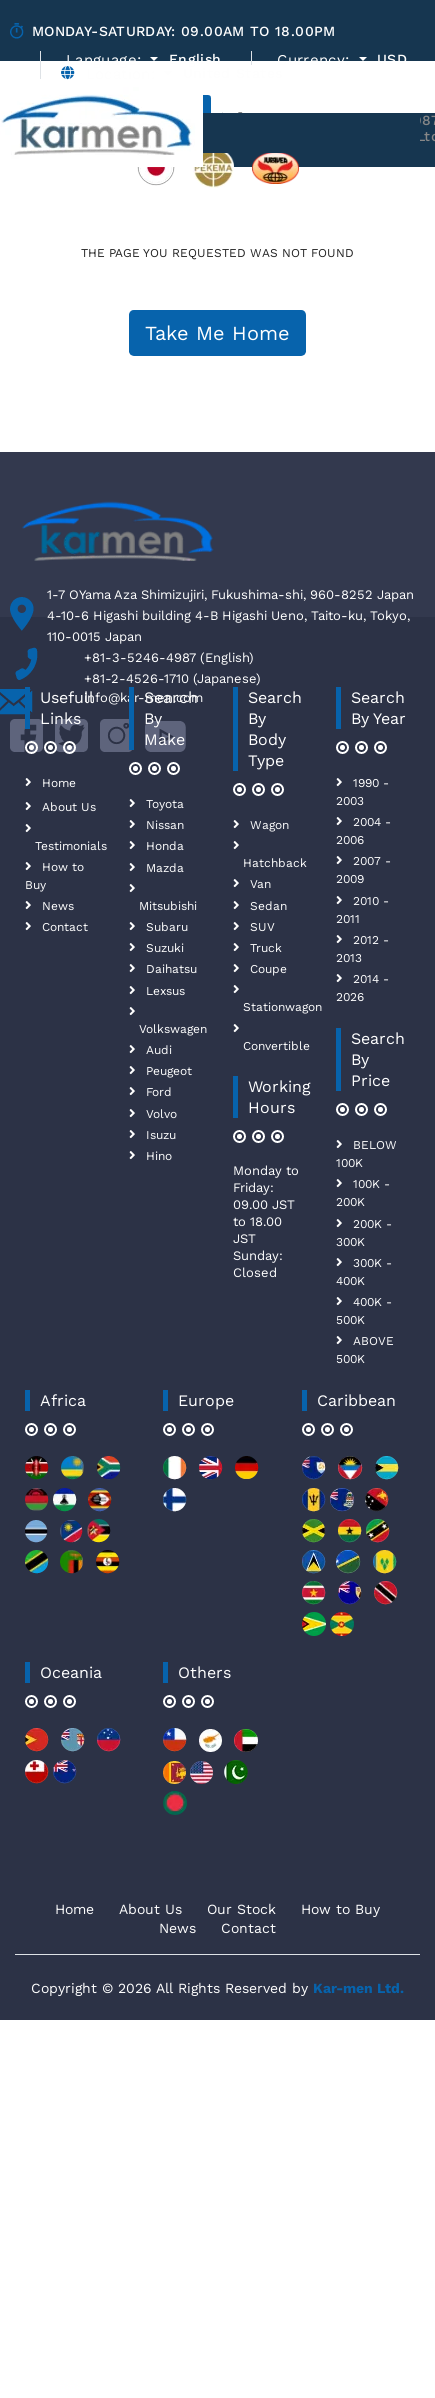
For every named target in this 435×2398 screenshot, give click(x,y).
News (58, 906)
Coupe (268, 969)
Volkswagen (173, 1029)
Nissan (165, 825)
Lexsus (165, 991)
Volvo (161, 1114)
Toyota (165, 804)
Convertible (276, 1046)
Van (260, 884)
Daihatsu (171, 969)
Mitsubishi (168, 906)
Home (59, 783)
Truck (266, 948)
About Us (69, 807)
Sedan (268, 906)
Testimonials (71, 846)
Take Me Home (217, 333)
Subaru (167, 927)
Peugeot (169, 1071)
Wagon (269, 825)
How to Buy (340, 1909)
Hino (159, 1156)
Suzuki (165, 948)
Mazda (165, 868)
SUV (262, 927)
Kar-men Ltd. (358, 1988)
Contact (65, 927)
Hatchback (275, 863)
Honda (165, 846)
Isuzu (161, 1135)
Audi (159, 1050)
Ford (159, 1092)
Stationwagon (282, 1007)
